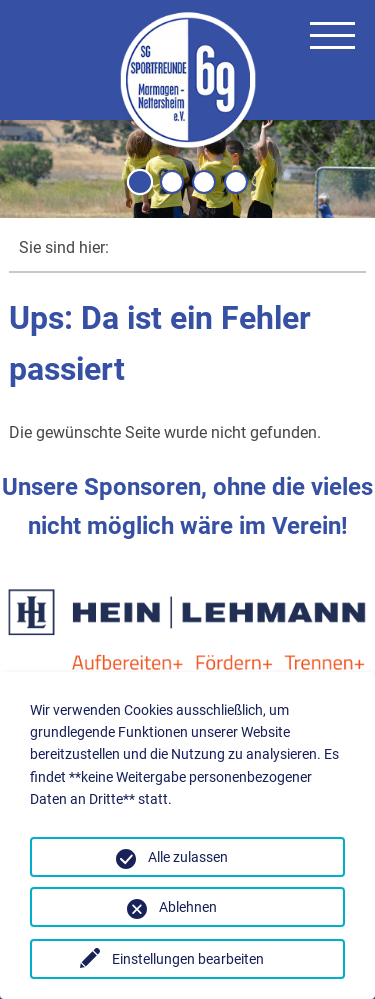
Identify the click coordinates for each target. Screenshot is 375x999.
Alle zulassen (188, 857)
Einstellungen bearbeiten (188, 959)
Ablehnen (188, 907)
